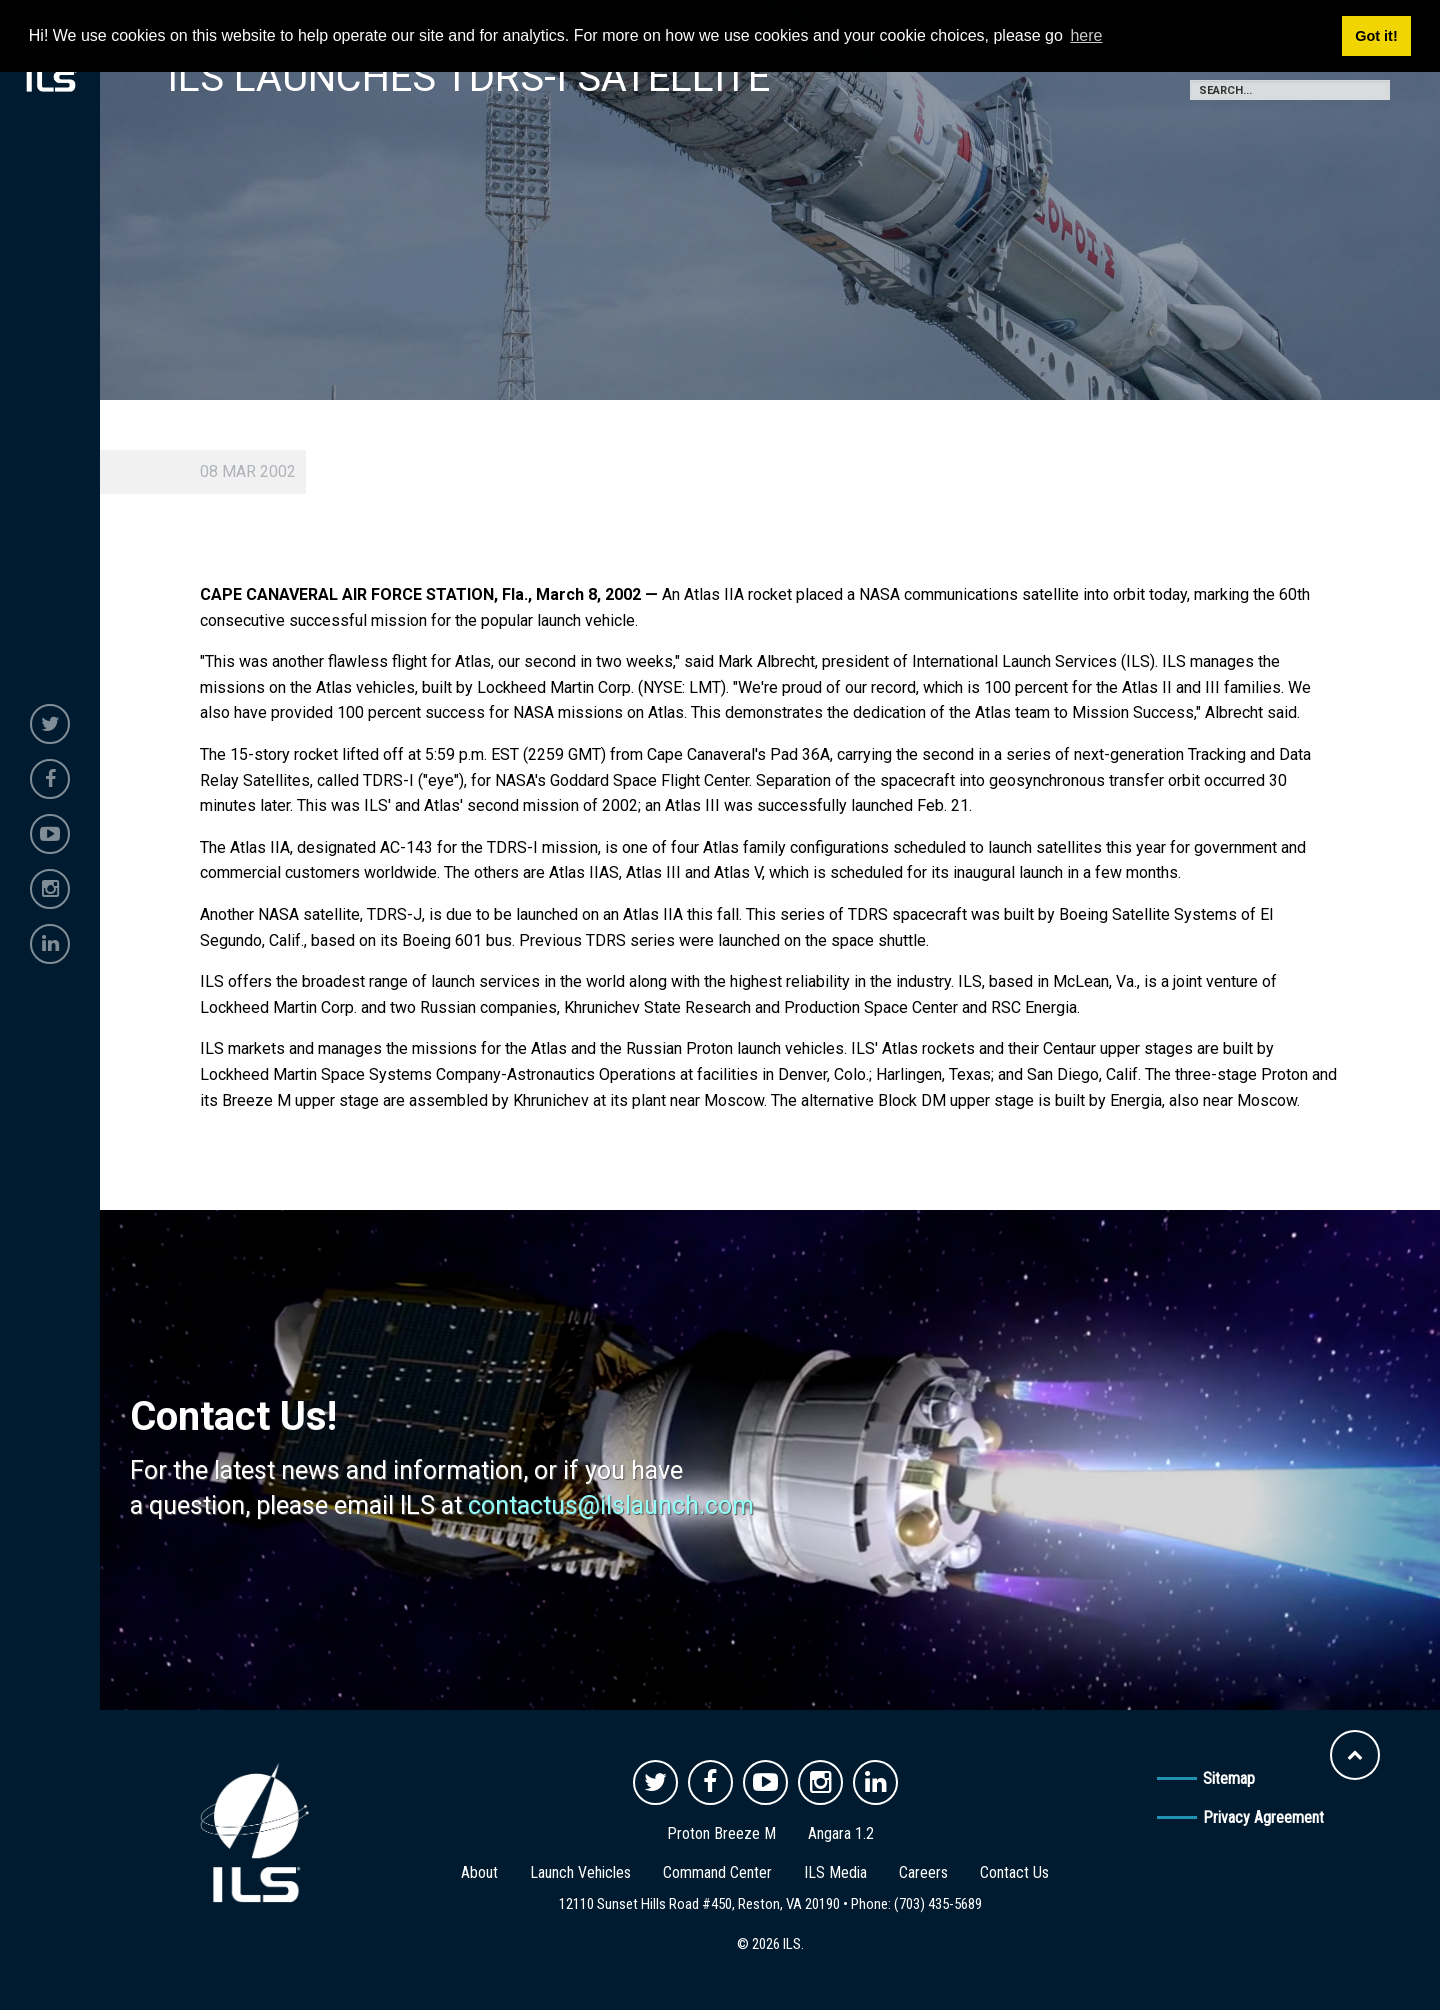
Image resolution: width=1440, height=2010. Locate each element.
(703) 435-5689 (938, 1904)
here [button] (1086, 35)
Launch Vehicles (580, 1872)
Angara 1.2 (841, 1833)
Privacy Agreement (1263, 1817)
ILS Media (835, 1872)
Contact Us (1014, 1872)
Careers (923, 1872)
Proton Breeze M (721, 1833)
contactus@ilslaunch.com (611, 1505)
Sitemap (1229, 1778)
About (479, 1872)
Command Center (717, 1872)
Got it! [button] (1376, 36)
